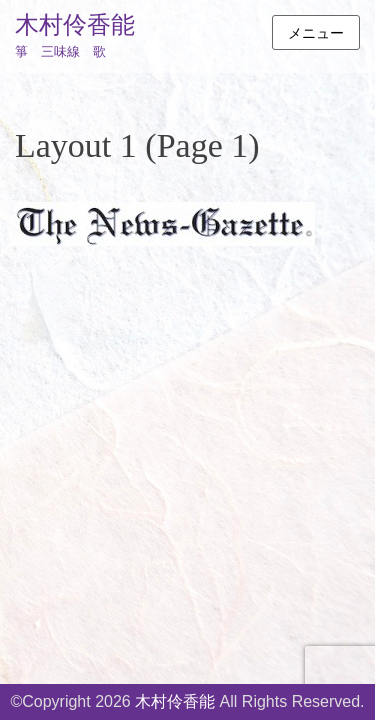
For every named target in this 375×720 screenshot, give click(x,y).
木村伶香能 (75, 25)
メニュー (316, 33)
